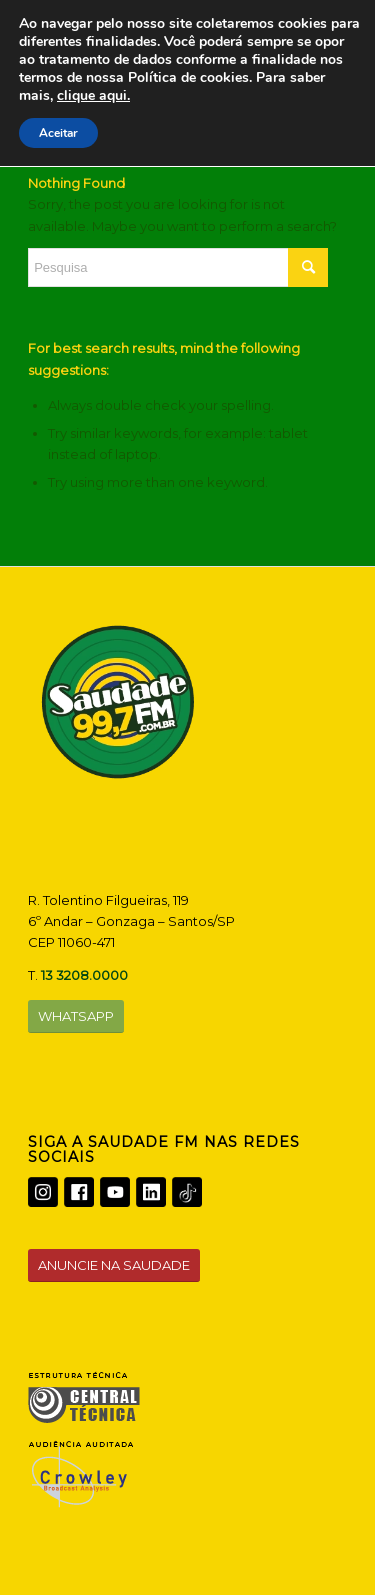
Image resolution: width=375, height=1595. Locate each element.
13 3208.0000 (84, 975)
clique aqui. (93, 95)
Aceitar (58, 133)
